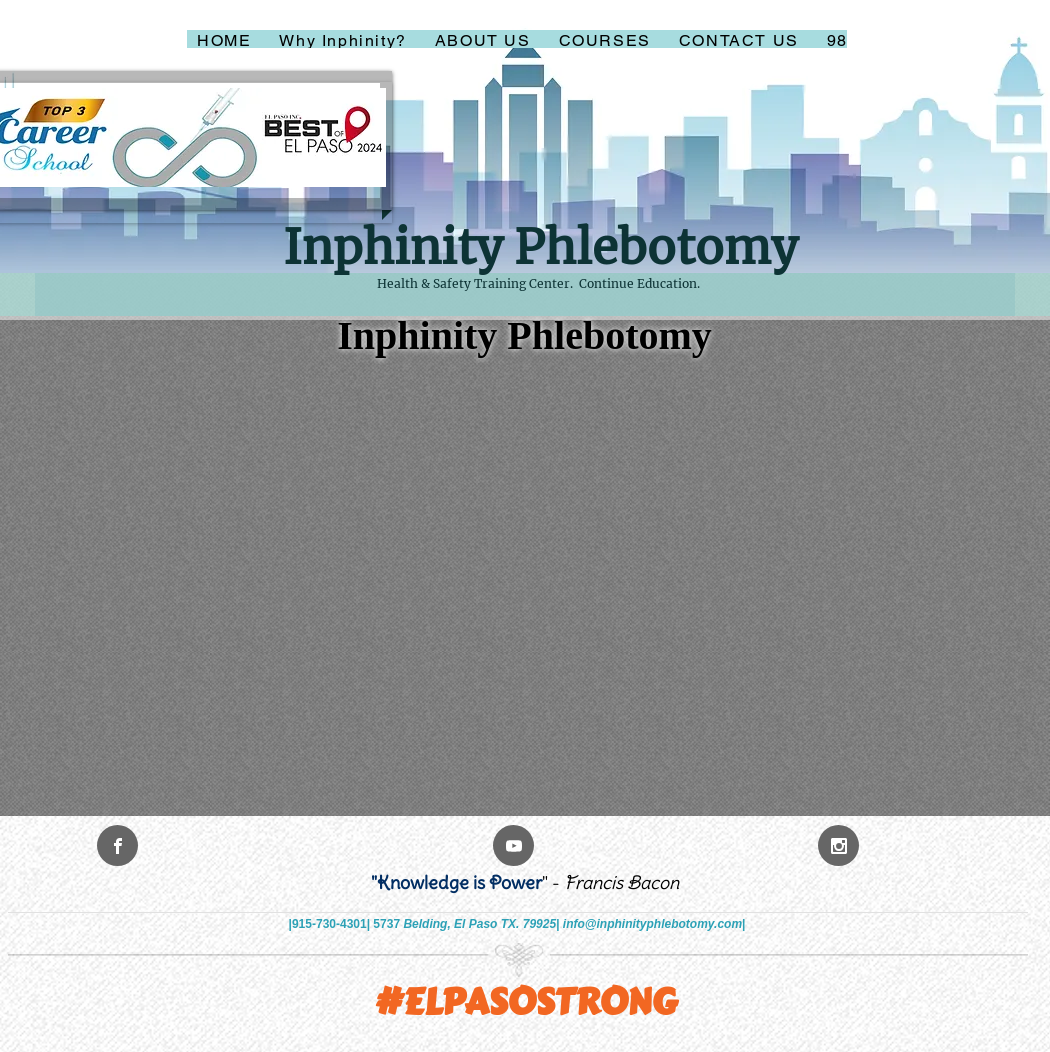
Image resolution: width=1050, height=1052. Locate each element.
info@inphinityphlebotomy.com (652, 924)
